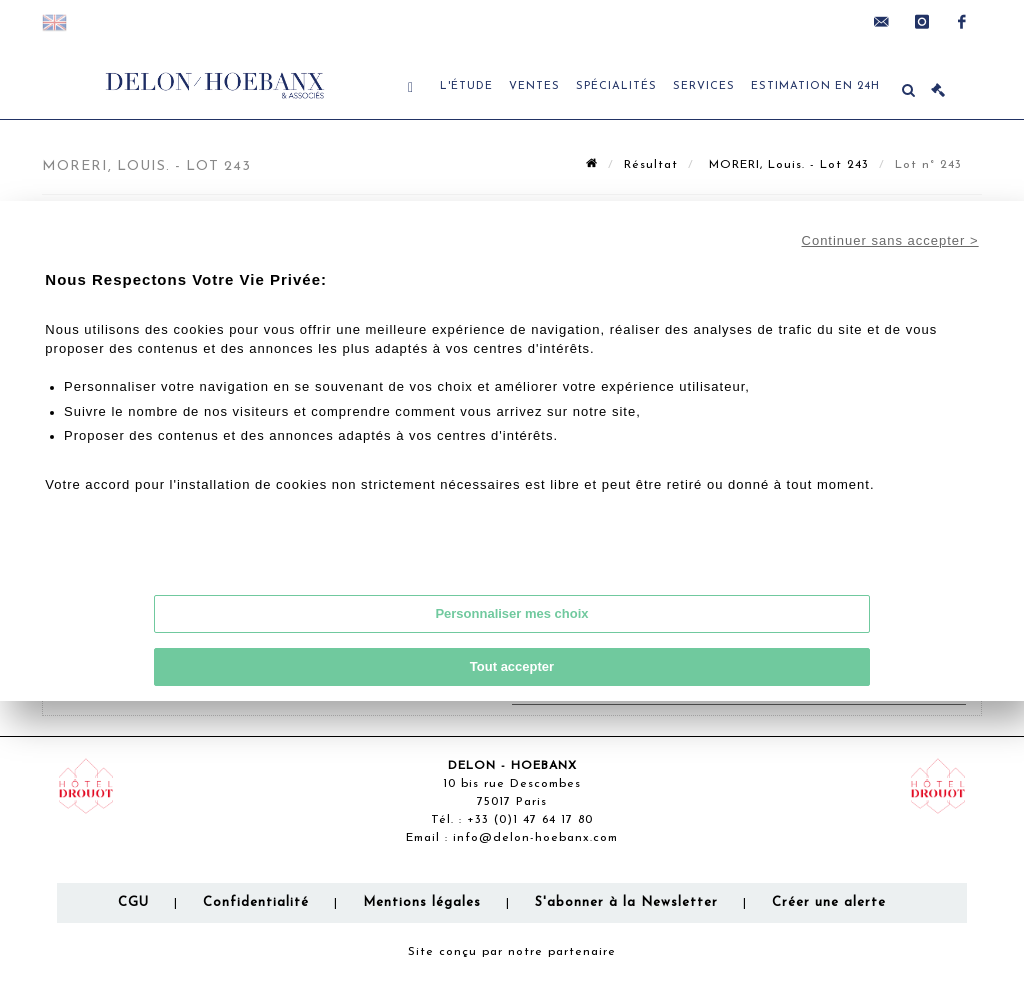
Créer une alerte (829, 902)
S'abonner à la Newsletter (626, 902)
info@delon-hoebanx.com (535, 838)
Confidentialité (256, 902)
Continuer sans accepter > (890, 240)
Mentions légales (422, 902)
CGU (133, 902)
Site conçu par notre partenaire (512, 952)
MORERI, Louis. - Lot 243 (786, 165)
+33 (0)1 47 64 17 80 (530, 820)
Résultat (651, 165)
